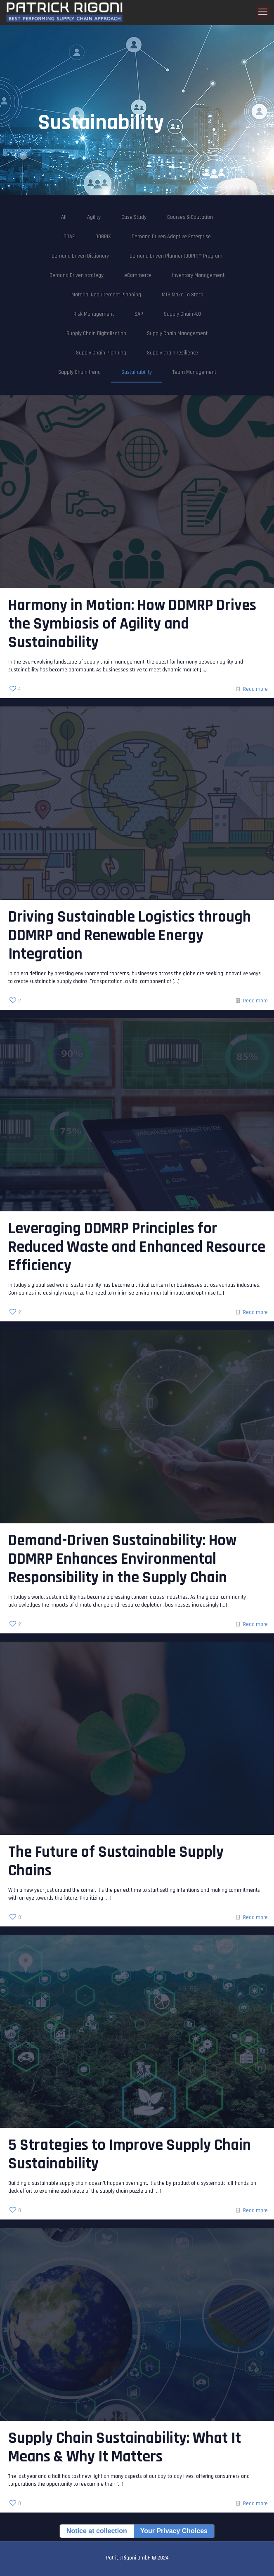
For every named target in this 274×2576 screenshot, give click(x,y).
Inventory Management (198, 275)
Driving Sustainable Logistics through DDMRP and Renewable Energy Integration (129, 935)
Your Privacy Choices (174, 2530)
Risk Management (93, 314)
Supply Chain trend (79, 372)
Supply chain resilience (172, 353)
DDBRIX (103, 236)
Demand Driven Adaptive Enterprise (171, 236)
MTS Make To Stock (182, 294)
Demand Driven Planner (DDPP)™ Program (176, 256)
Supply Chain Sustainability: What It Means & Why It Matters (124, 2447)
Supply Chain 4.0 (182, 314)
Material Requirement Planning (106, 294)
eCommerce (137, 275)
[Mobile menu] (263, 12)
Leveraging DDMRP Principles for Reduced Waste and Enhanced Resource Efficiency (136, 1247)
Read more (255, 689)
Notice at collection (96, 2530)
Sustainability (136, 372)
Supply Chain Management (177, 333)
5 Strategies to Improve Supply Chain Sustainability (129, 2154)
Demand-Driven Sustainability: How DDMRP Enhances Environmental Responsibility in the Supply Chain (122, 1559)
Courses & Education (190, 217)
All (63, 217)
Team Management (194, 372)
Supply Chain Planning (101, 353)
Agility (94, 217)
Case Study (133, 217)
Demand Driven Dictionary (80, 256)
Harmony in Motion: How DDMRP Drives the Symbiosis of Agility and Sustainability (132, 624)
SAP (139, 314)
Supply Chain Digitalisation (96, 333)
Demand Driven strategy (77, 275)
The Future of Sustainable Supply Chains (116, 1861)
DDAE (69, 236)
